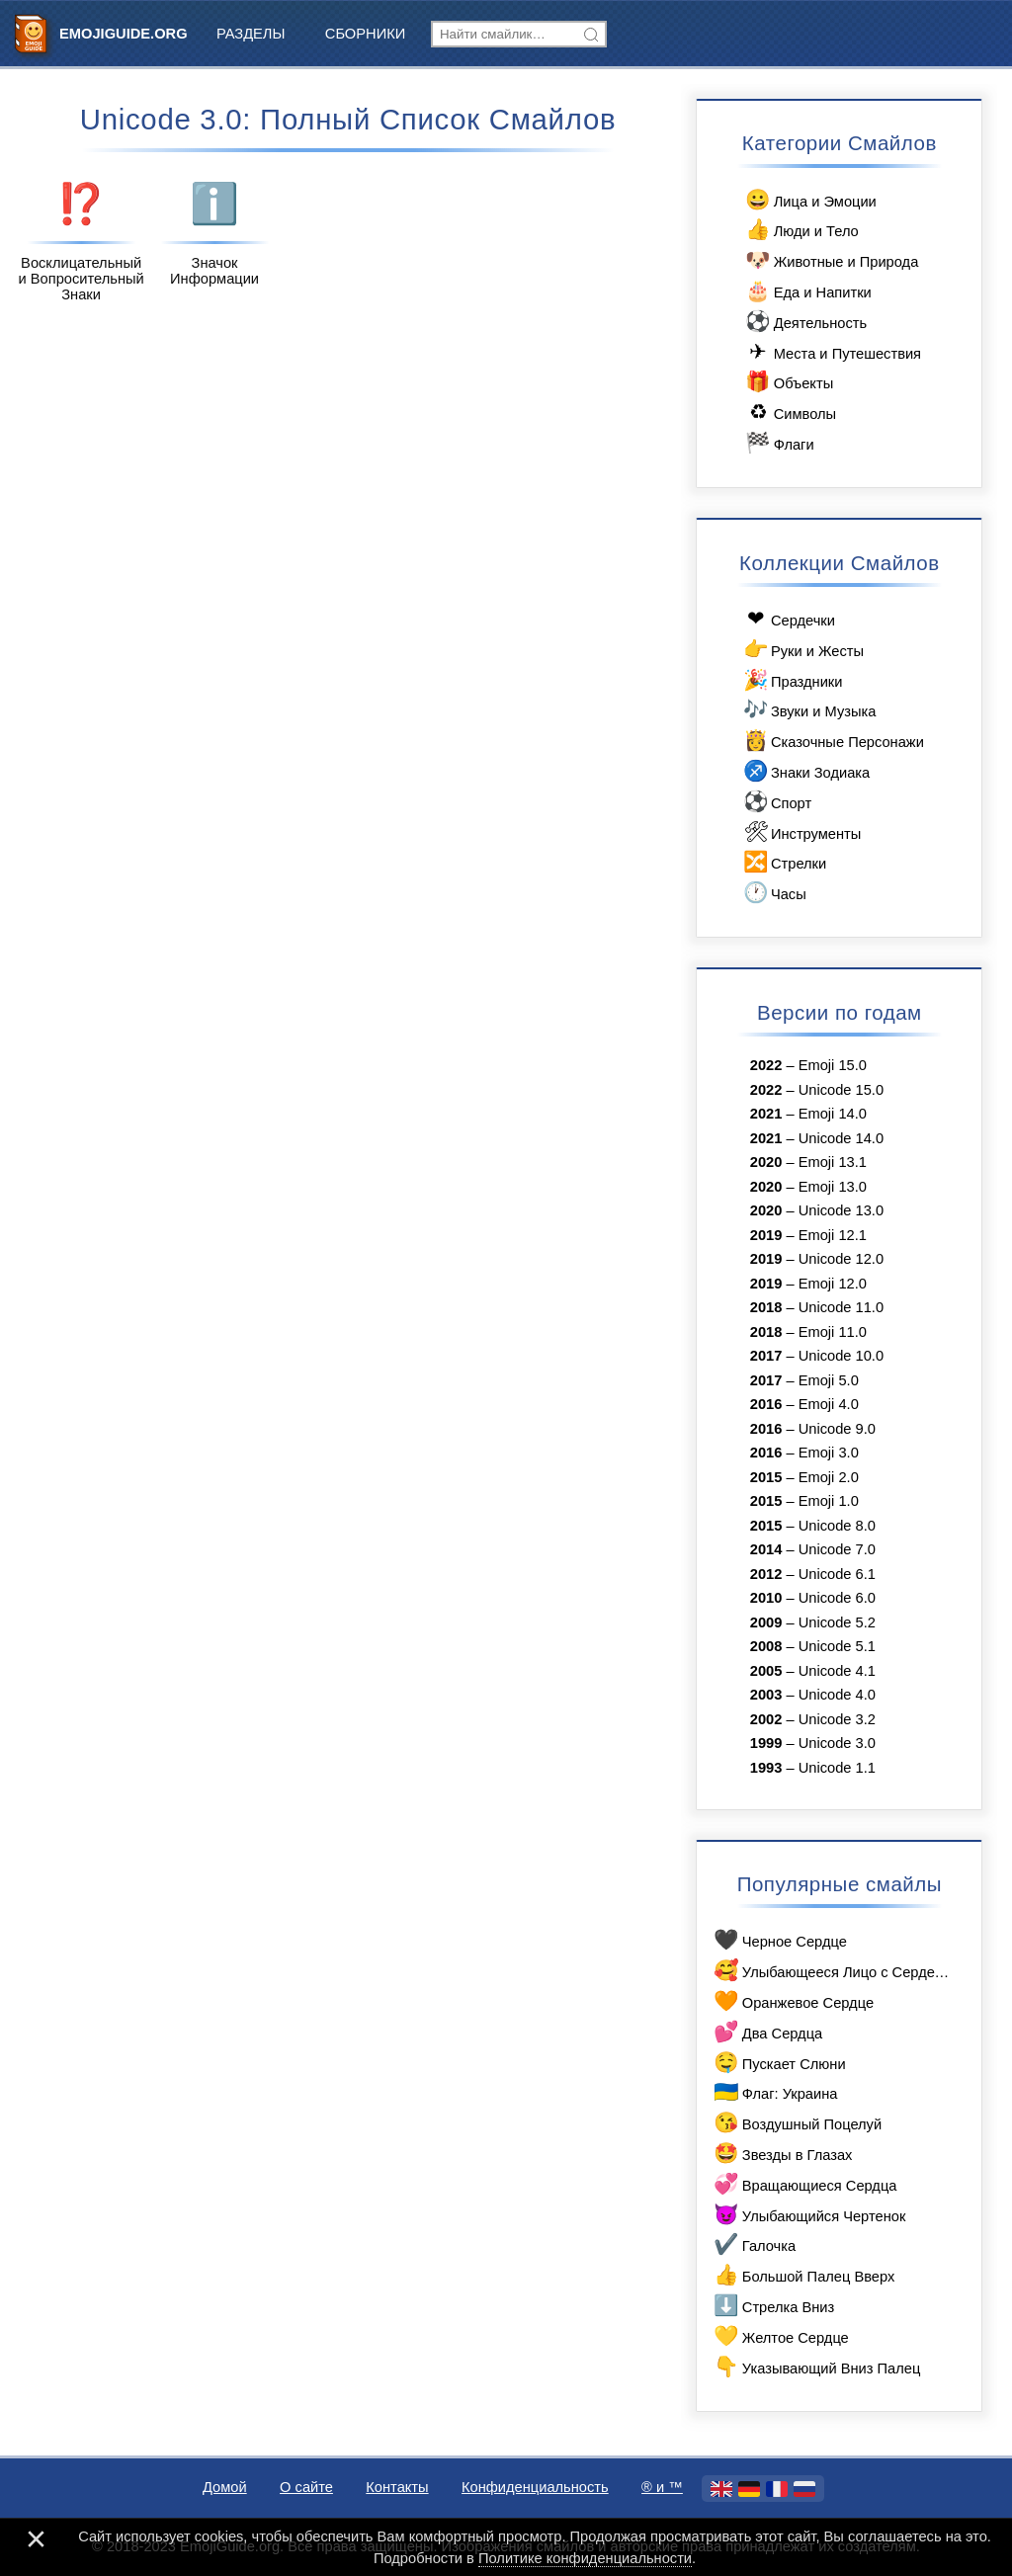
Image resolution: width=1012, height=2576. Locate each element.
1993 (766, 1768)
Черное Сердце (779, 1940)
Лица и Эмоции (810, 200)
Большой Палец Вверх (803, 2275)
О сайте (306, 2487)
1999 (766, 1743)
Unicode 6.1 (837, 1574)
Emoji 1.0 (829, 1501)
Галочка (754, 2244)
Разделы (251, 34)
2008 (766, 1646)
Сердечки (787, 619)
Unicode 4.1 (837, 1671)
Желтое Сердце (780, 2336)
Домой (225, 2487)
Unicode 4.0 (837, 1695)
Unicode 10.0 (841, 1356)
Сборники (365, 34)
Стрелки (783, 862)
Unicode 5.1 (837, 1646)
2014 (766, 1549)
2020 (766, 1162)
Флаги (778, 443)
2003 (766, 1695)
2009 (766, 1622)
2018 (766, 1307)
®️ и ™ (662, 2487)
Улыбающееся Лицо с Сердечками (832, 1970)
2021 (766, 1114)
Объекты (788, 382)
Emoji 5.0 (829, 1380)
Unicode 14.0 (841, 1138)
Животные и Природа (830, 260)
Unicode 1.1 (837, 1768)
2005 (766, 1671)
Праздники (791, 680)
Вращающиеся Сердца (804, 2184)
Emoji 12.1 (833, 1235)
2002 (766, 1719)
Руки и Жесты (802, 649)
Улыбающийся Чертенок (808, 2215)
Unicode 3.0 (837, 1743)
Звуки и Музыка (808, 710)
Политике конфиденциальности (585, 2558)
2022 (766, 1065)
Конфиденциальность (535, 2487)
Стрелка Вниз (773, 2305)
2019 (766, 1235)
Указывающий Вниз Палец (816, 2367)
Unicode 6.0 (837, 1598)
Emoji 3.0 (829, 1452)
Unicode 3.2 (837, 1719)
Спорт (775, 802)
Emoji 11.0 (833, 1332)
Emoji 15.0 (833, 1065)
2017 (766, 1356)
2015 (766, 1477)
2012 (766, 1574)
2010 (766, 1598)
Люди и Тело (801, 229)
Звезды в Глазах (782, 2153)
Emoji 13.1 (833, 1162)
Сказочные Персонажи (832, 740)
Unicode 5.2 (837, 1622)
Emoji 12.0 (833, 1283)
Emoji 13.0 (833, 1187)
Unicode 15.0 (841, 1090)
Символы (789, 412)
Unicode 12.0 (841, 1259)
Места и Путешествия (832, 352)
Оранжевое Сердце (793, 2001)
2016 (766, 1404)
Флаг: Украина (774, 2092)
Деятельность (805, 321)
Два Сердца (767, 2032)
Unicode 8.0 (837, 1526)
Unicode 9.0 (837, 1429)
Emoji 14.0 (833, 1114)
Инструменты (800, 832)
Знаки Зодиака (805, 771)
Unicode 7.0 (837, 1549)
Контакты (397, 2487)
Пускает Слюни (779, 2062)
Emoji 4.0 (829, 1404)
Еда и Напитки (807, 291)
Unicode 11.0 (841, 1307)
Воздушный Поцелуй (797, 2123)
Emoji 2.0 (829, 1477)
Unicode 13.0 (841, 1210)
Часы (773, 892)
